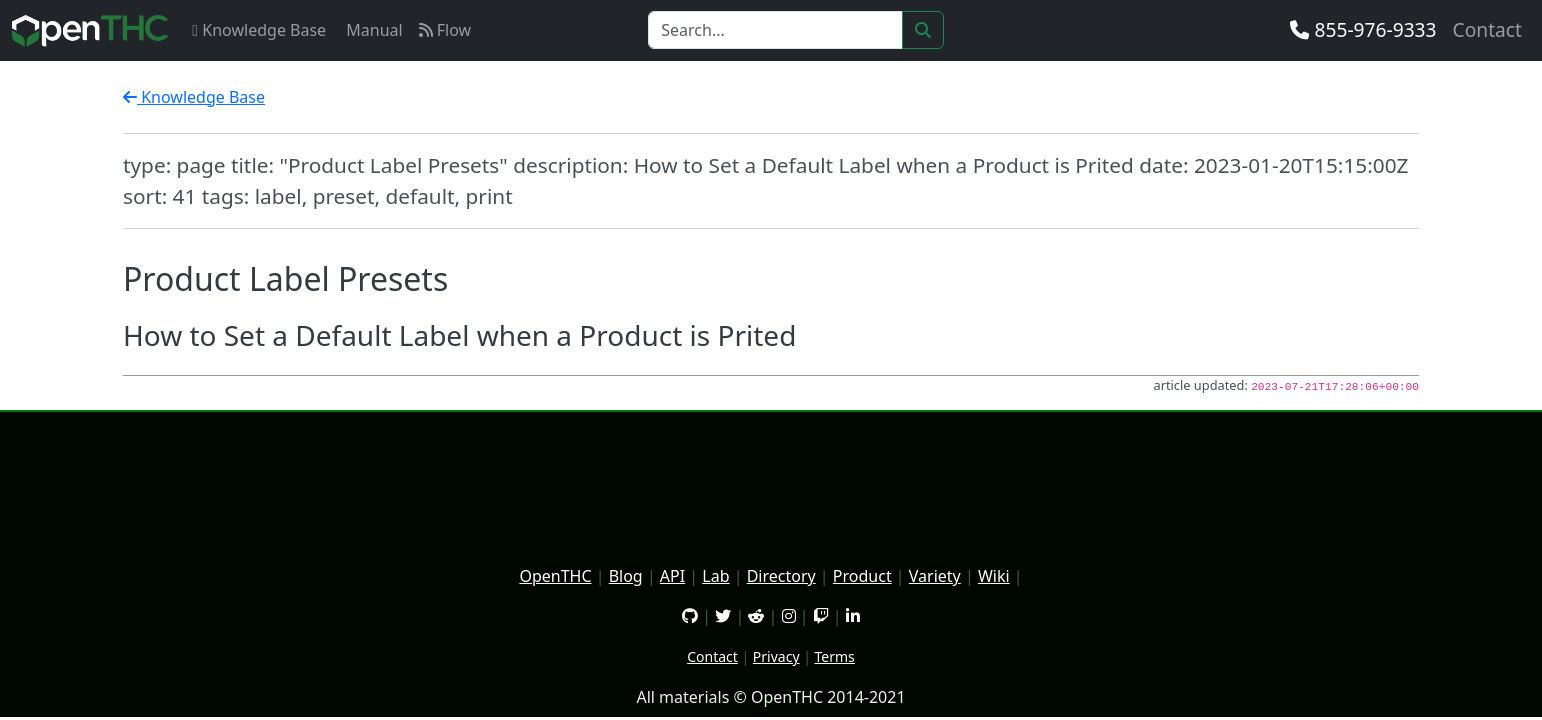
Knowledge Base (259, 30)
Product (862, 576)
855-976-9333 (1363, 29)
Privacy (776, 656)
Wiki (994, 576)
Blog (626, 576)
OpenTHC (555, 576)
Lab (715, 576)
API (672, 576)
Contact (1487, 29)
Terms (835, 656)
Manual (372, 30)
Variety (935, 576)
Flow (445, 30)
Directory (781, 576)
